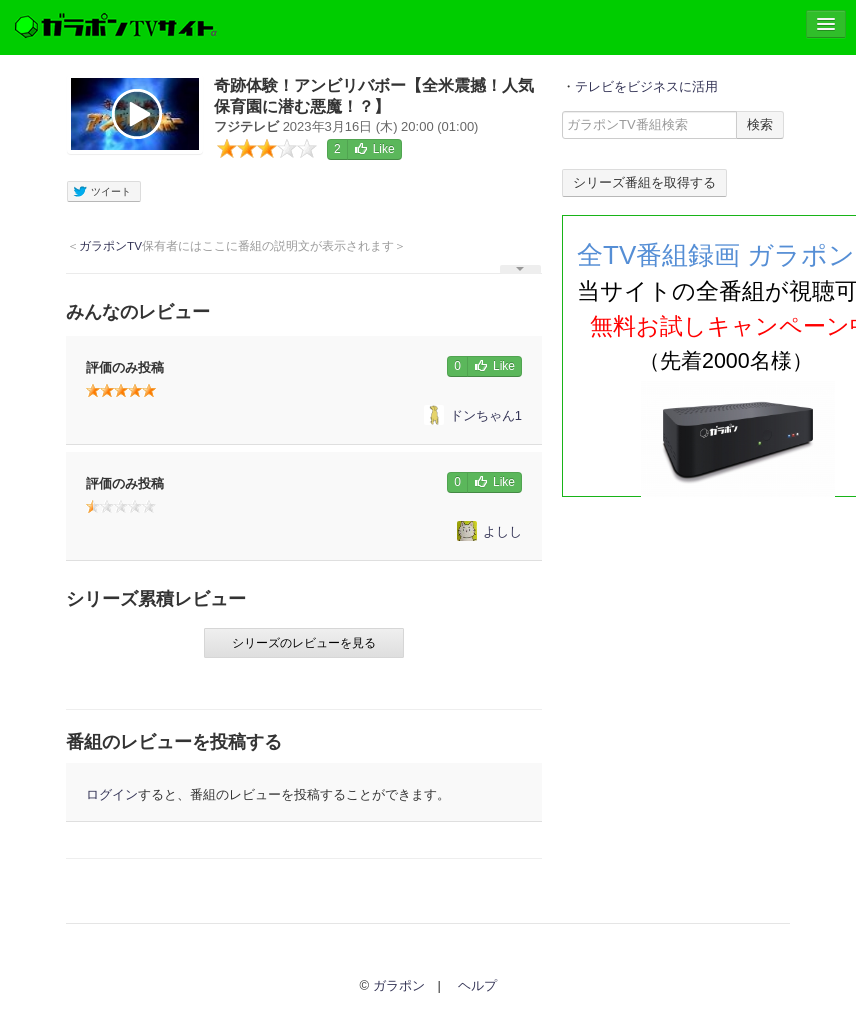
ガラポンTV (110, 245)
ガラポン (399, 985)
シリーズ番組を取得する (644, 182)
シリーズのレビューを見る (304, 643)
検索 (760, 124)
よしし (489, 531)
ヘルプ (477, 985)
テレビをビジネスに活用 (646, 86)
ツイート (101, 192)
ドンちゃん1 (473, 415)
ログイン (112, 794)
